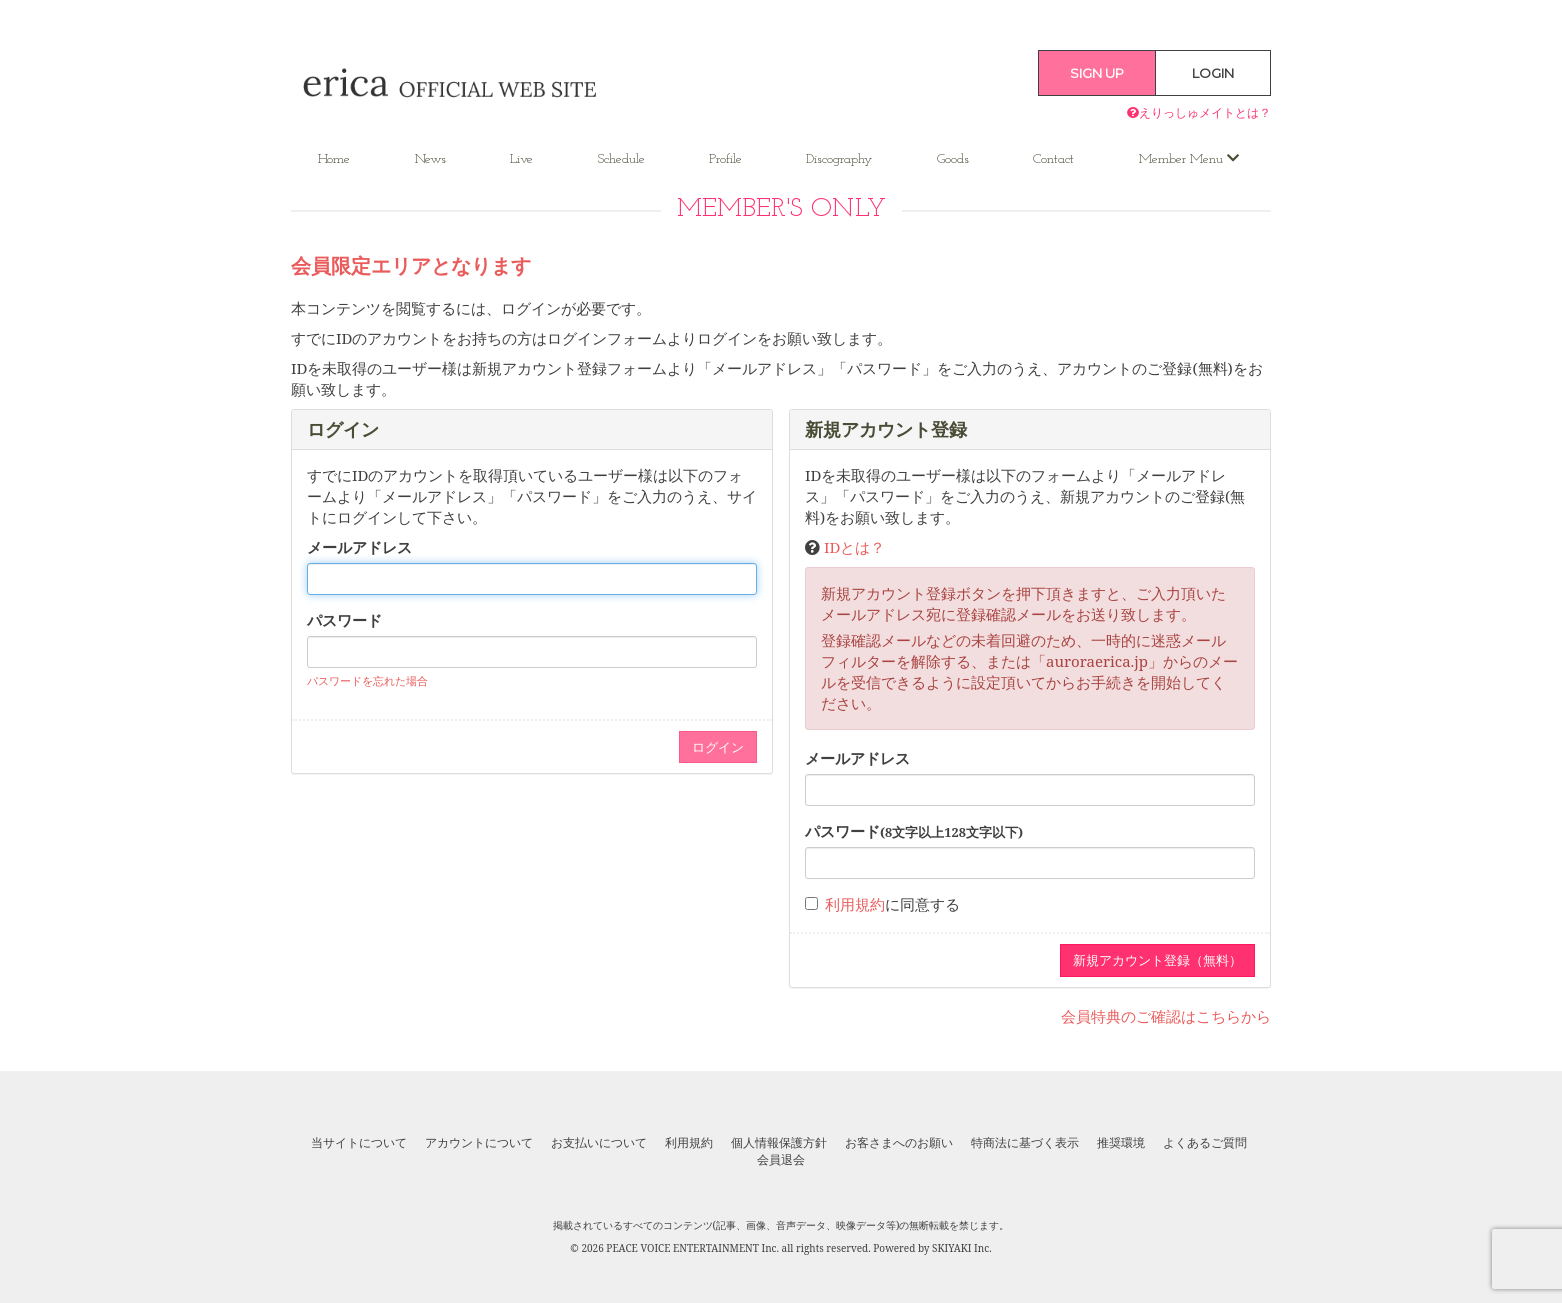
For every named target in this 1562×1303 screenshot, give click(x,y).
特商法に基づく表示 (1025, 1143)
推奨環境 (1121, 1143)
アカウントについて (479, 1143)
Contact (1053, 159)
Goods (953, 159)
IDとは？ (854, 547)
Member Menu (1189, 159)
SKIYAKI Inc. (962, 1248)
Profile (725, 159)
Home (334, 159)
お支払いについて (599, 1143)
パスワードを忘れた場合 (367, 680)
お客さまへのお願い (899, 1143)
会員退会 (781, 1160)
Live (521, 159)
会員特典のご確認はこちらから (1166, 1016)
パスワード (344, 620)
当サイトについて (359, 1143)
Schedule (621, 159)
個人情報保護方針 (779, 1143)
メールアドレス (359, 547)
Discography (839, 159)
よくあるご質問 (1205, 1143)
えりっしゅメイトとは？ (1199, 112)
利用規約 (855, 904)
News (430, 159)
